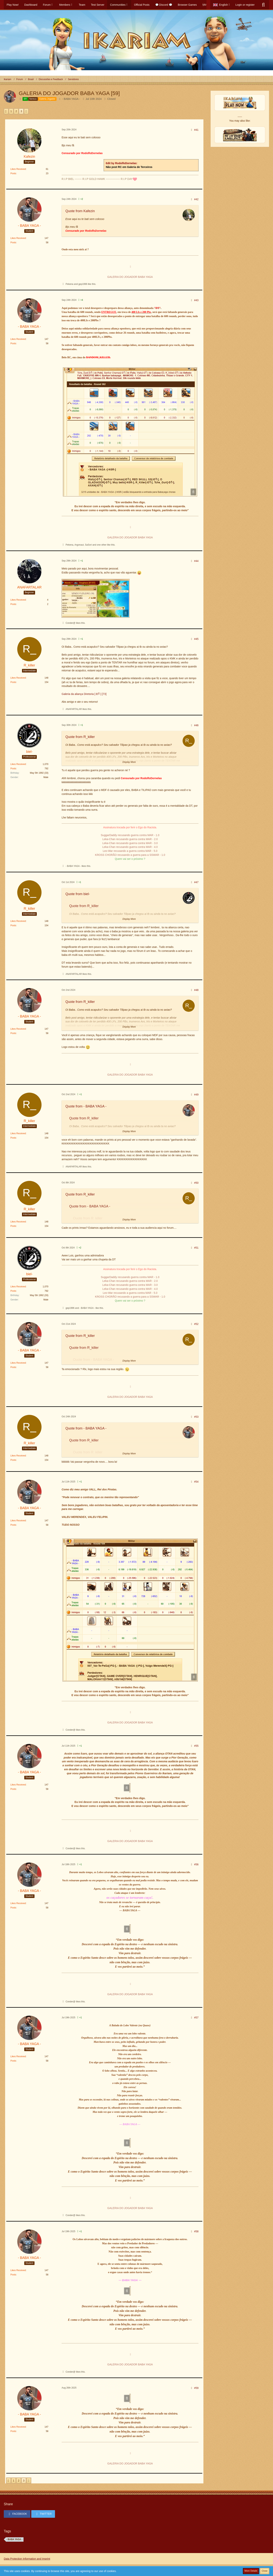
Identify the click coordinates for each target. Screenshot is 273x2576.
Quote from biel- (77, 894)
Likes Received (18, 169)
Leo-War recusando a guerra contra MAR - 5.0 (130, 850)
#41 (196, 129)
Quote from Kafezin (80, 211)
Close (265, 2571)
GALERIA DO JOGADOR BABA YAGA (130, 276)
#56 (196, 1864)
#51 (196, 1247)
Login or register (245, 4)
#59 (196, 2387)
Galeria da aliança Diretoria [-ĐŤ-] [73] (84, 693)
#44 (196, 560)
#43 (196, 300)
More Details (251, 2571)
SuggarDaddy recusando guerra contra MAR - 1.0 (130, 835)
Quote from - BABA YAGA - (85, 1106)
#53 (196, 1416)
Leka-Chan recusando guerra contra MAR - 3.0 (130, 843)
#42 (196, 199)
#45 (196, 638)
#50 (196, 1182)
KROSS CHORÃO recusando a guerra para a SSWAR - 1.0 (130, 854)
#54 (196, 1481)
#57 (196, 2017)
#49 (196, 1094)
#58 (196, 2231)
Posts (13, 173)
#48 (196, 989)
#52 (196, 1323)
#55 (196, 1745)
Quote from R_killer (80, 737)
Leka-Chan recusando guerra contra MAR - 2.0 (130, 839)
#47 (196, 882)
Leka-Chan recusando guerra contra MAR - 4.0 (130, 846)
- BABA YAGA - (71, 98)
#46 (196, 725)
